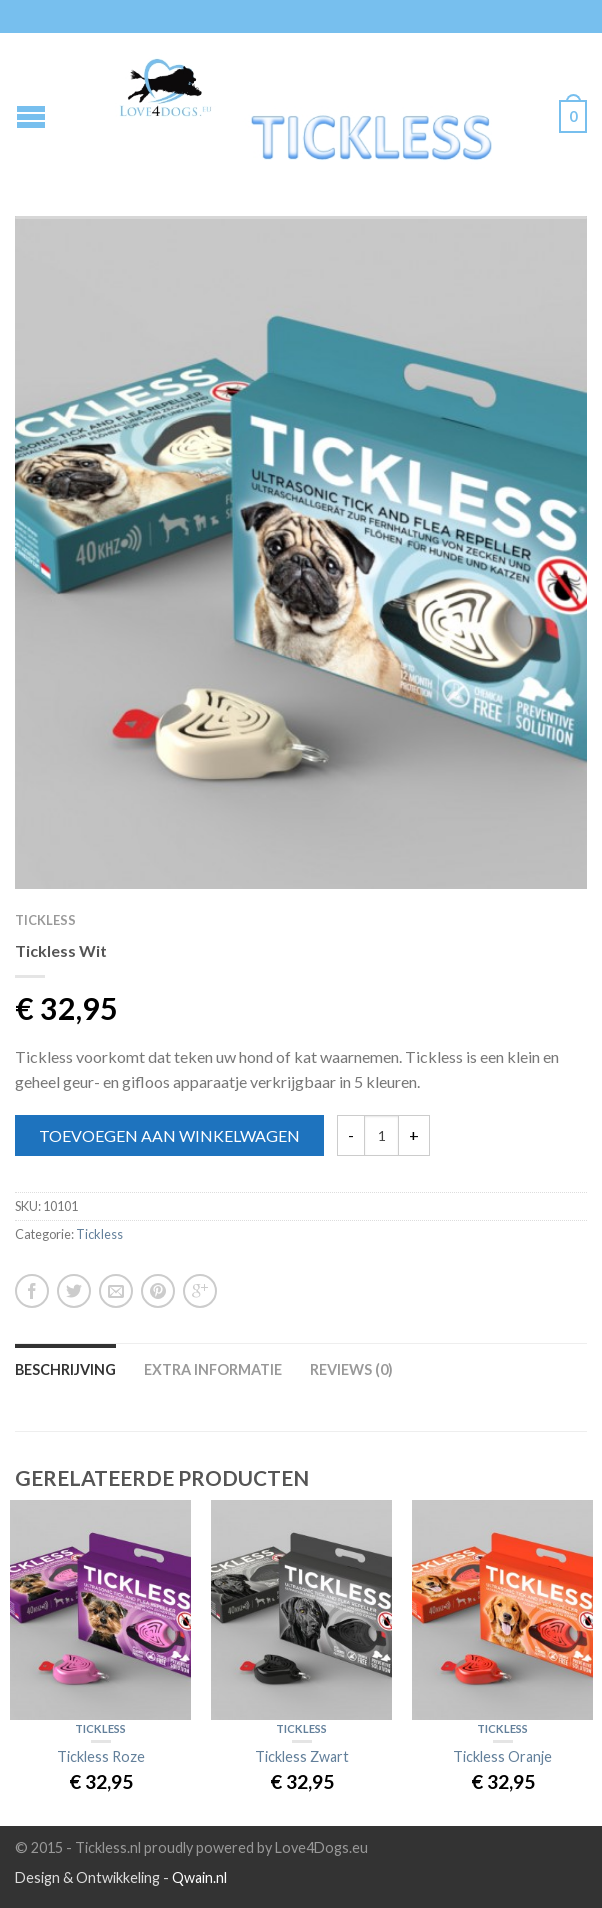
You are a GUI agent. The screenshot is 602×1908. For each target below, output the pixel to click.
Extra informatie (213, 1369)
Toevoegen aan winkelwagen (169, 1135)
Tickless (45, 920)
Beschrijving (65, 1369)
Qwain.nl (199, 1877)
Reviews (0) (351, 1369)
